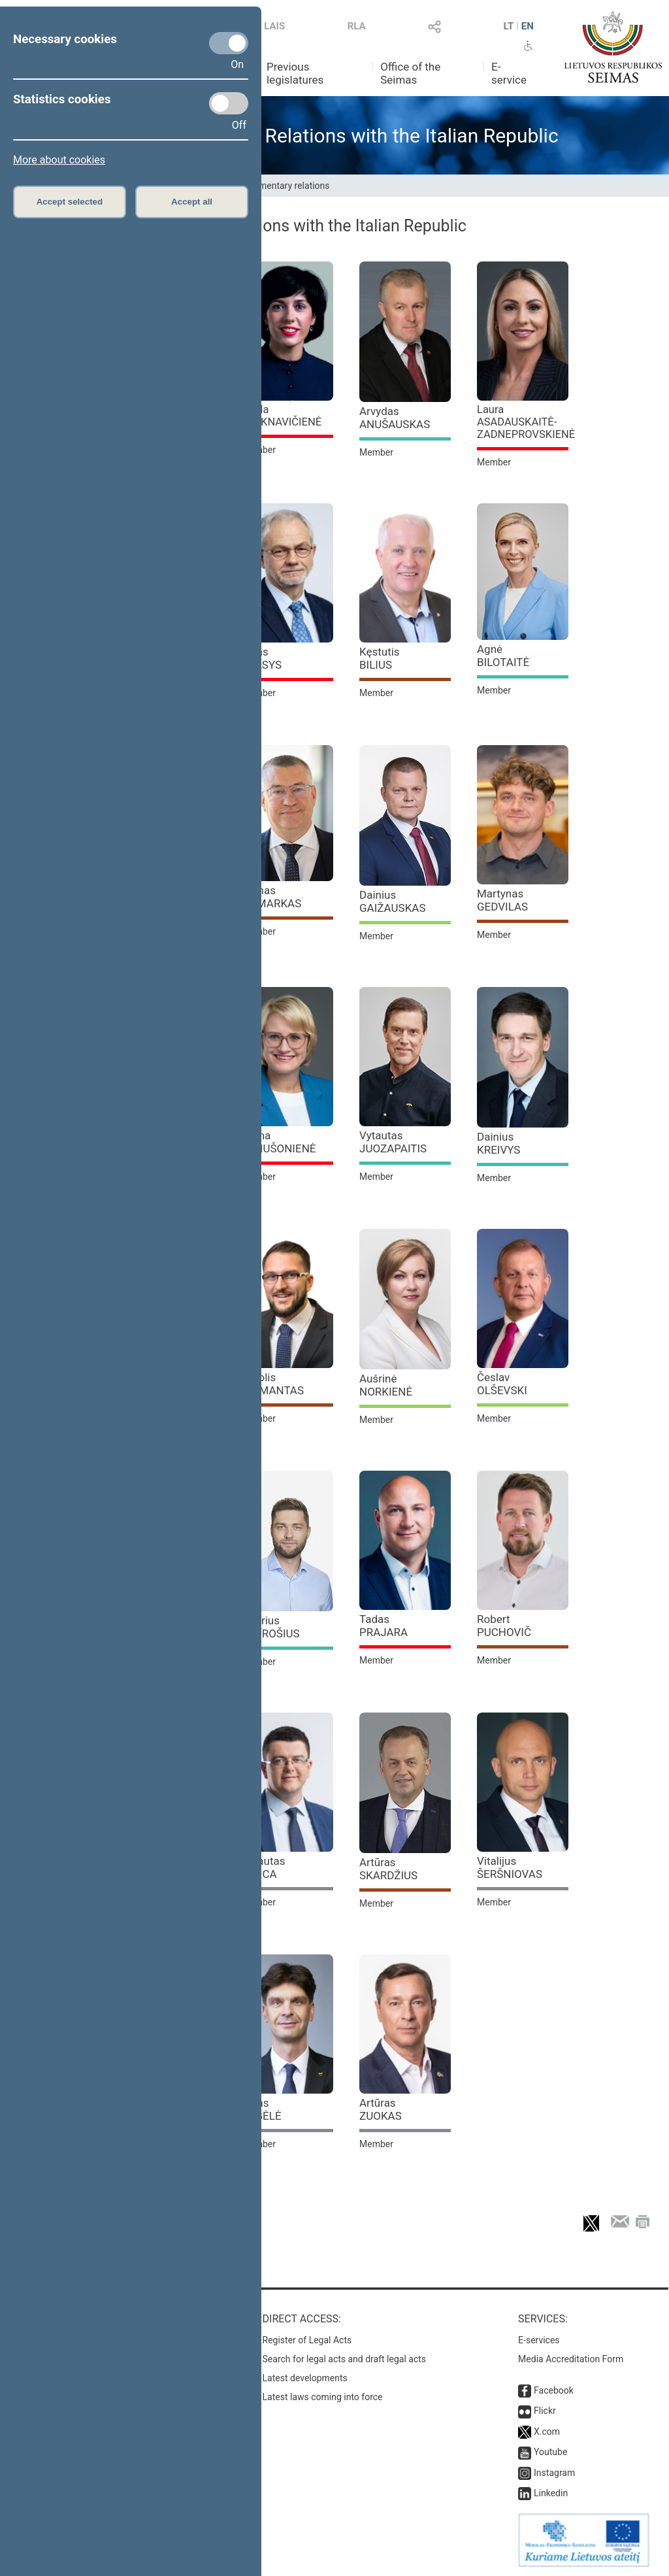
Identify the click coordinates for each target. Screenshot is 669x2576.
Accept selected (70, 202)
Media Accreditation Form (570, 2359)
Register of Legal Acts (307, 2340)
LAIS (274, 26)
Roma (279, 1142)
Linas (262, 658)
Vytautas (393, 1142)
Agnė (503, 656)
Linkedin (551, 2493)
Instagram (554, 2472)
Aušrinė (385, 1385)
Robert (504, 1626)
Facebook (554, 2390)
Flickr (545, 2410)
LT (509, 26)
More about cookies (59, 160)
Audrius (271, 1627)
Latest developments (305, 2378)
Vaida (281, 415)
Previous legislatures (295, 73)
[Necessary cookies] (228, 43)
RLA (357, 26)
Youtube (550, 2452)
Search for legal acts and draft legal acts (345, 2359)
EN (527, 26)
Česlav (502, 1384)
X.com (547, 2431)
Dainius (392, 901)
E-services (539, 2340)
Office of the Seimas (410, 73)
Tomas (271, 897)
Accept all (191, 202)
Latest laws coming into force (323, 2397)
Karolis (273, 1384)
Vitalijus (509, 1867)
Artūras (388, 1869)
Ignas (262, 2109)
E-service (509, 73)
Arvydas (394, 418)
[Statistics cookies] (228, 103)
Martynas (502, 900)
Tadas (383, 1626)
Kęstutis (379, 658)
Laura (526, 422)
